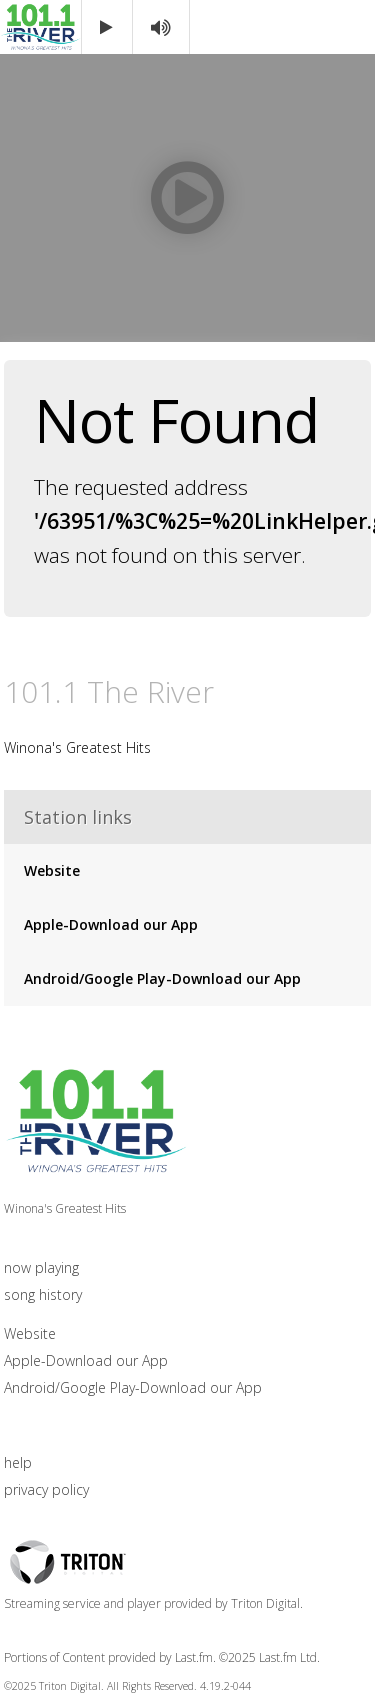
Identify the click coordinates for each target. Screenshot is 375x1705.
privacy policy (46, 1489)
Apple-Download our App (111, 924)
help (18, 1462)
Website (52, 870)
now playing (41, 1267)
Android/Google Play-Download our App (162, 978)
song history (43, 1294)
